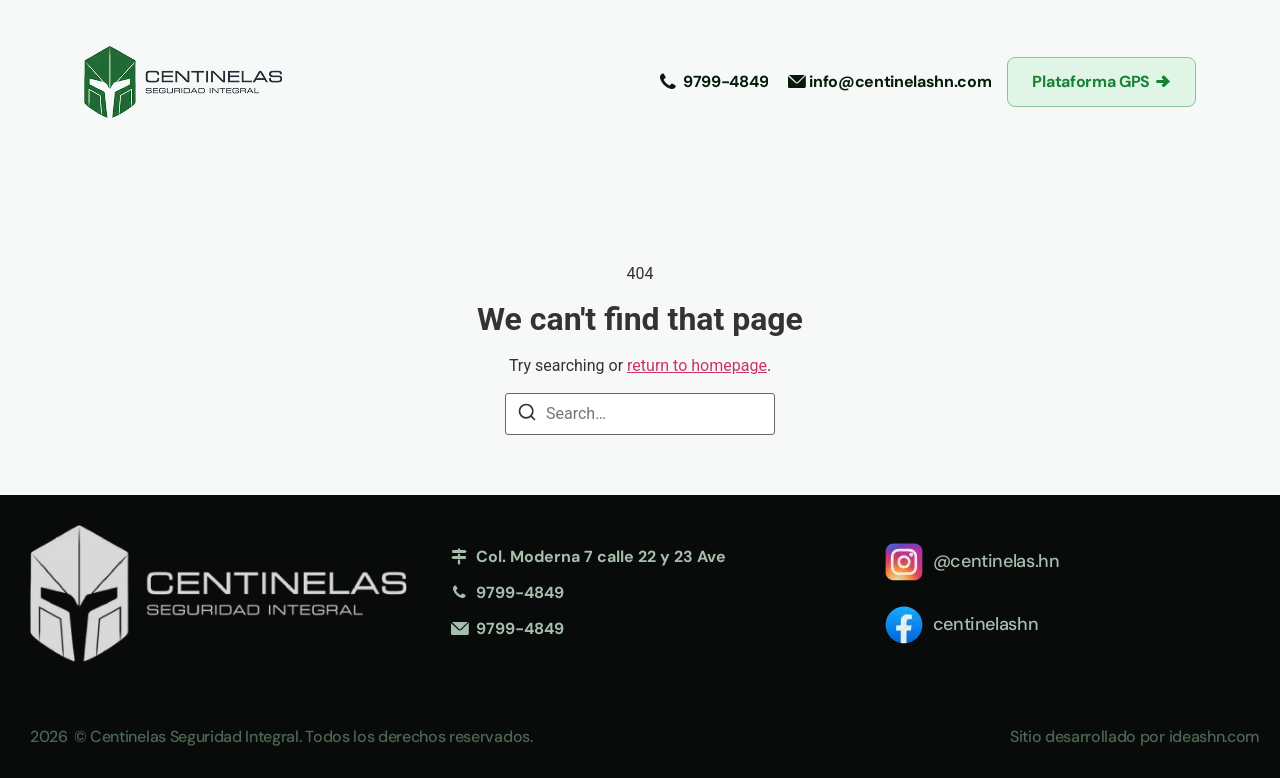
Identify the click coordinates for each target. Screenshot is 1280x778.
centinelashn (986, 624)
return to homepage (697, 365)
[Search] (527, 415)
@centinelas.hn (996, 561)
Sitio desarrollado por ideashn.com (1135, 736)
